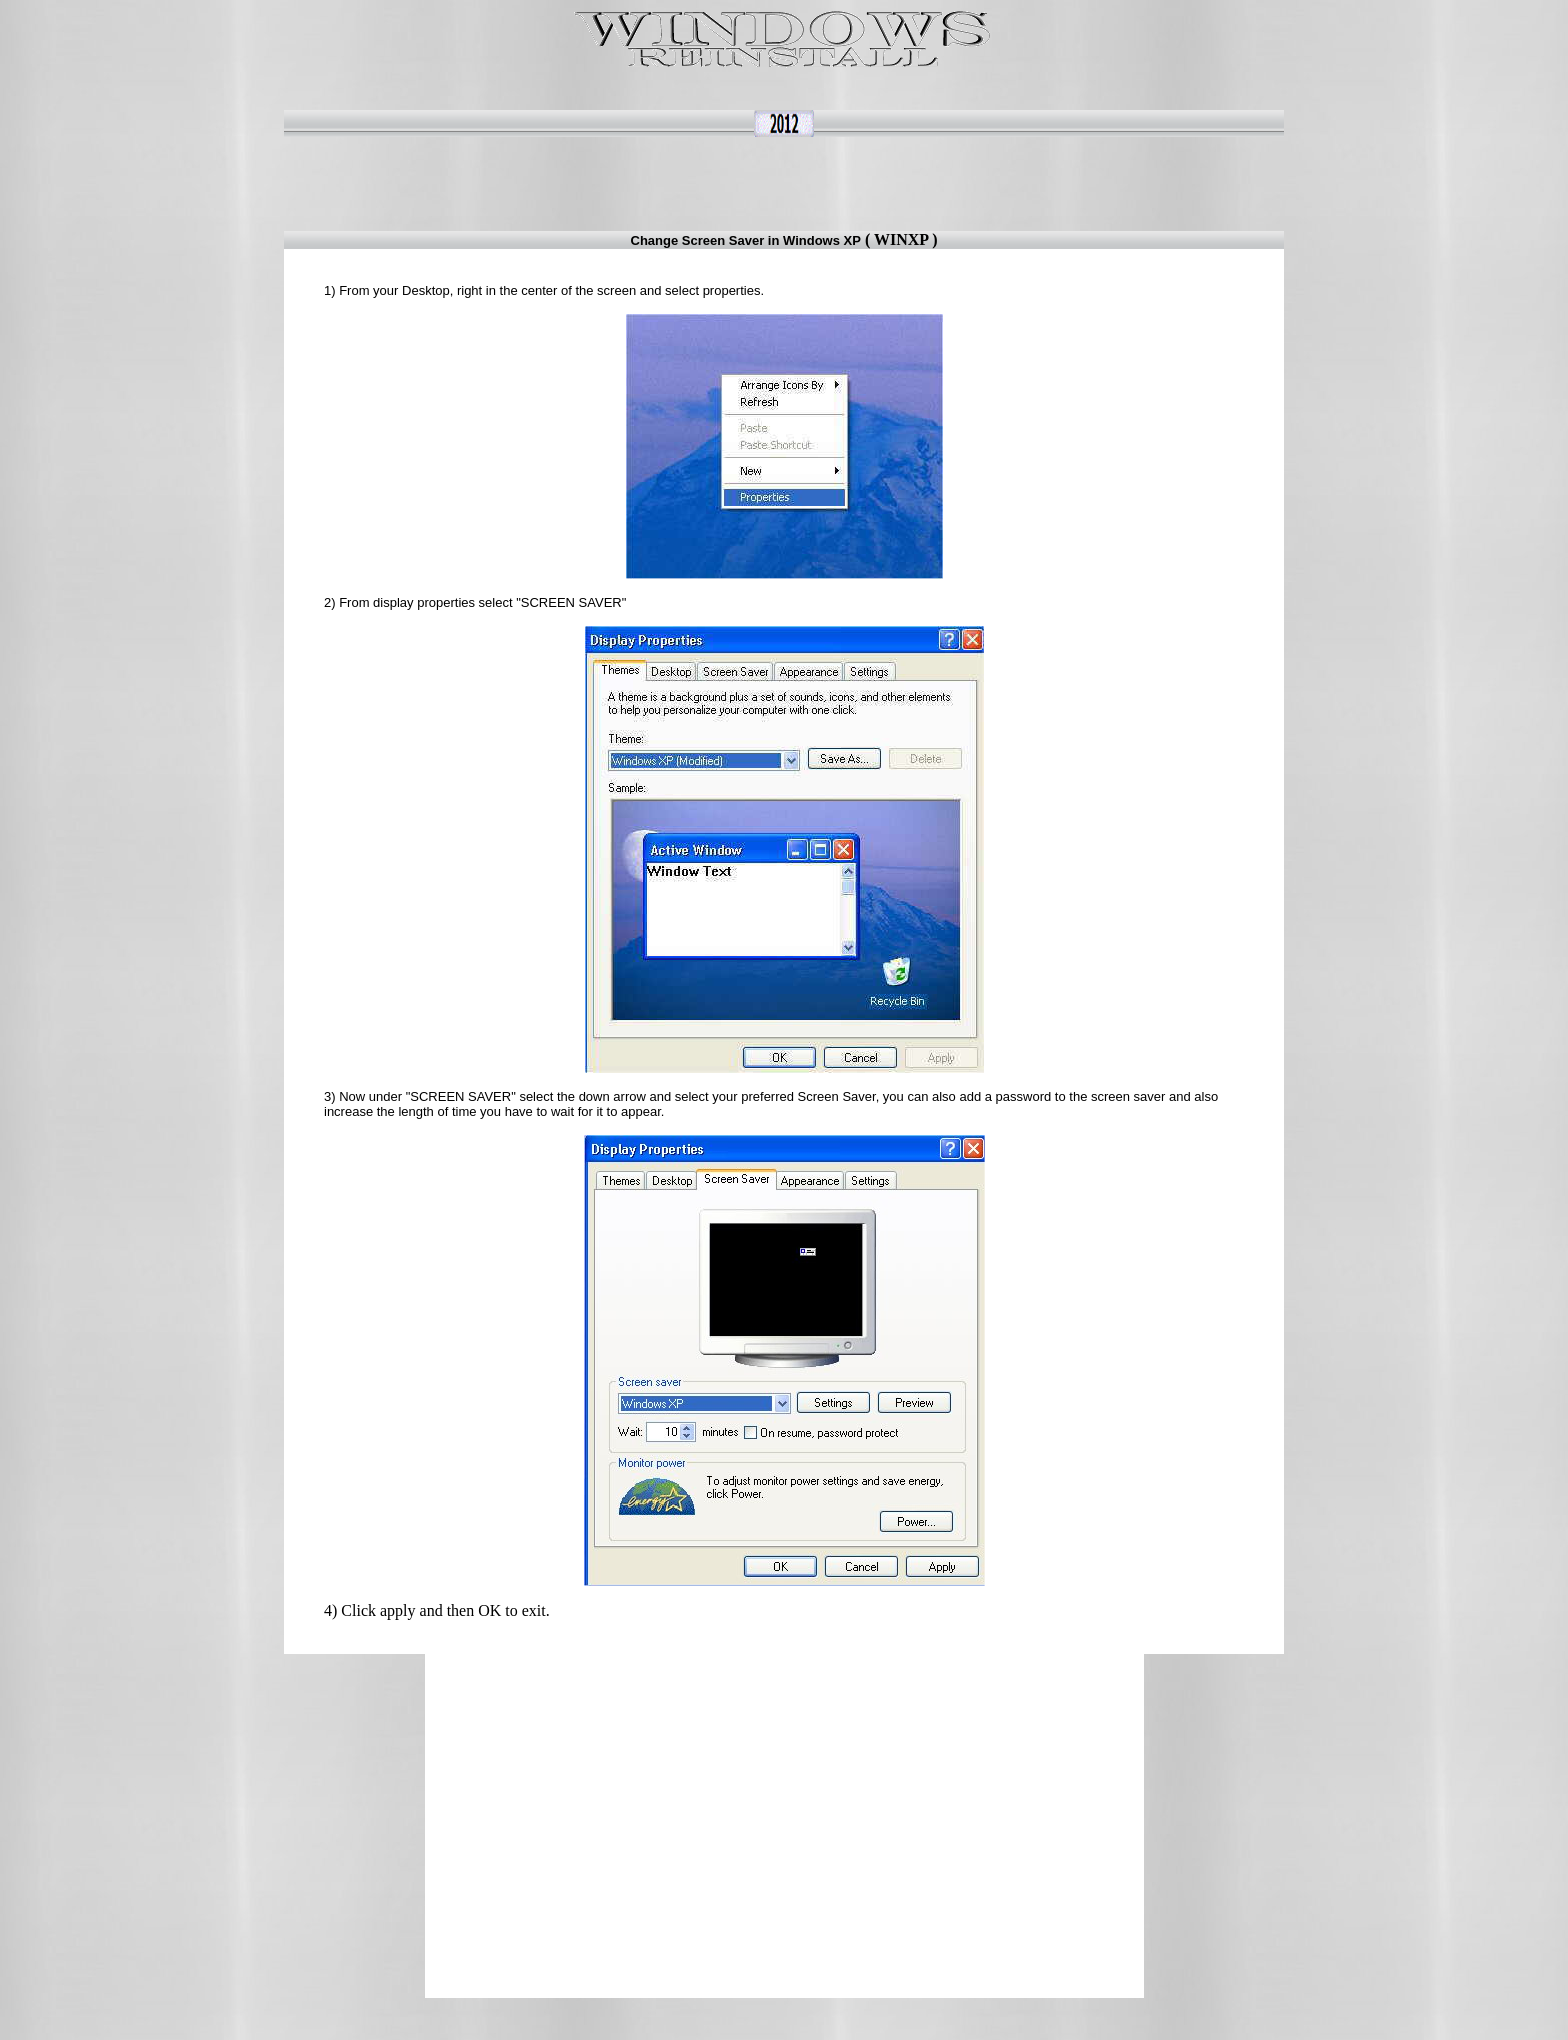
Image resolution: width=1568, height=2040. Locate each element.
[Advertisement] (798, 182)
